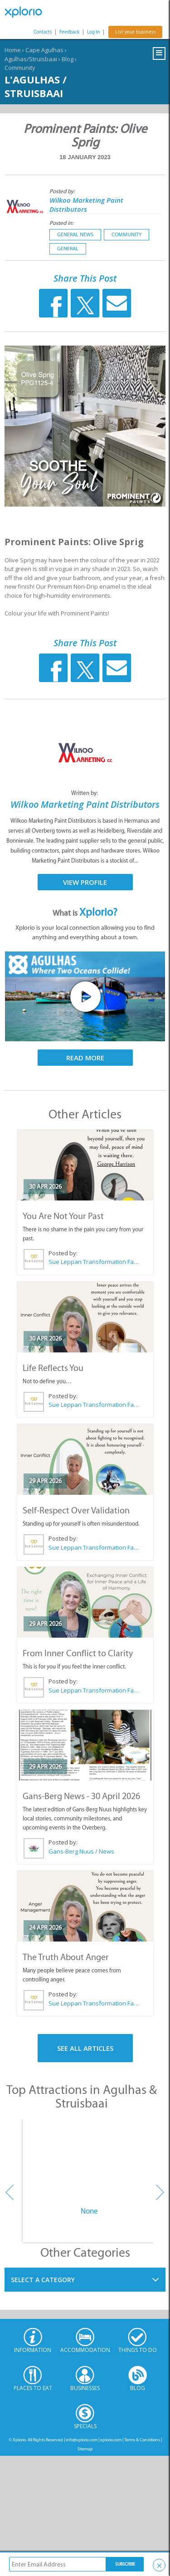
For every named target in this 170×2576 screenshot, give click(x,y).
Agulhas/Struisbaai (31, 59)
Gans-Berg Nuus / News (81, 1851)
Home (13, 50)
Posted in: (61, 223)
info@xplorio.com (81, 2440)
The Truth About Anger (66, 1957)
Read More (85, 1057)
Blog (67, 59)
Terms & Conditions (142, 2440)
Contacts (43, 32)
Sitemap (85, 2449)
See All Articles (85, 2048)
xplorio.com (110, 2440)
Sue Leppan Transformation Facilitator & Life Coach (94, 1262)
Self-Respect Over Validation (76, 1510)
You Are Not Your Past (63, 1215)
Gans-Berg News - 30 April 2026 (81, 1796)
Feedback (69, 32)
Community (20, 67)
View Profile (85, 882)
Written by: (85, 793)
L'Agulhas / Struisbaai (36, 86)
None (89, 2210)
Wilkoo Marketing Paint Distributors (86, 204)
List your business (135, 32)
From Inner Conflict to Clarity (78, 1653)
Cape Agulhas (44, 50)
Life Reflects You (53, 1367)
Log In (93, 32)
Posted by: (62, 191)
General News (75, 234)
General (67, 248)
